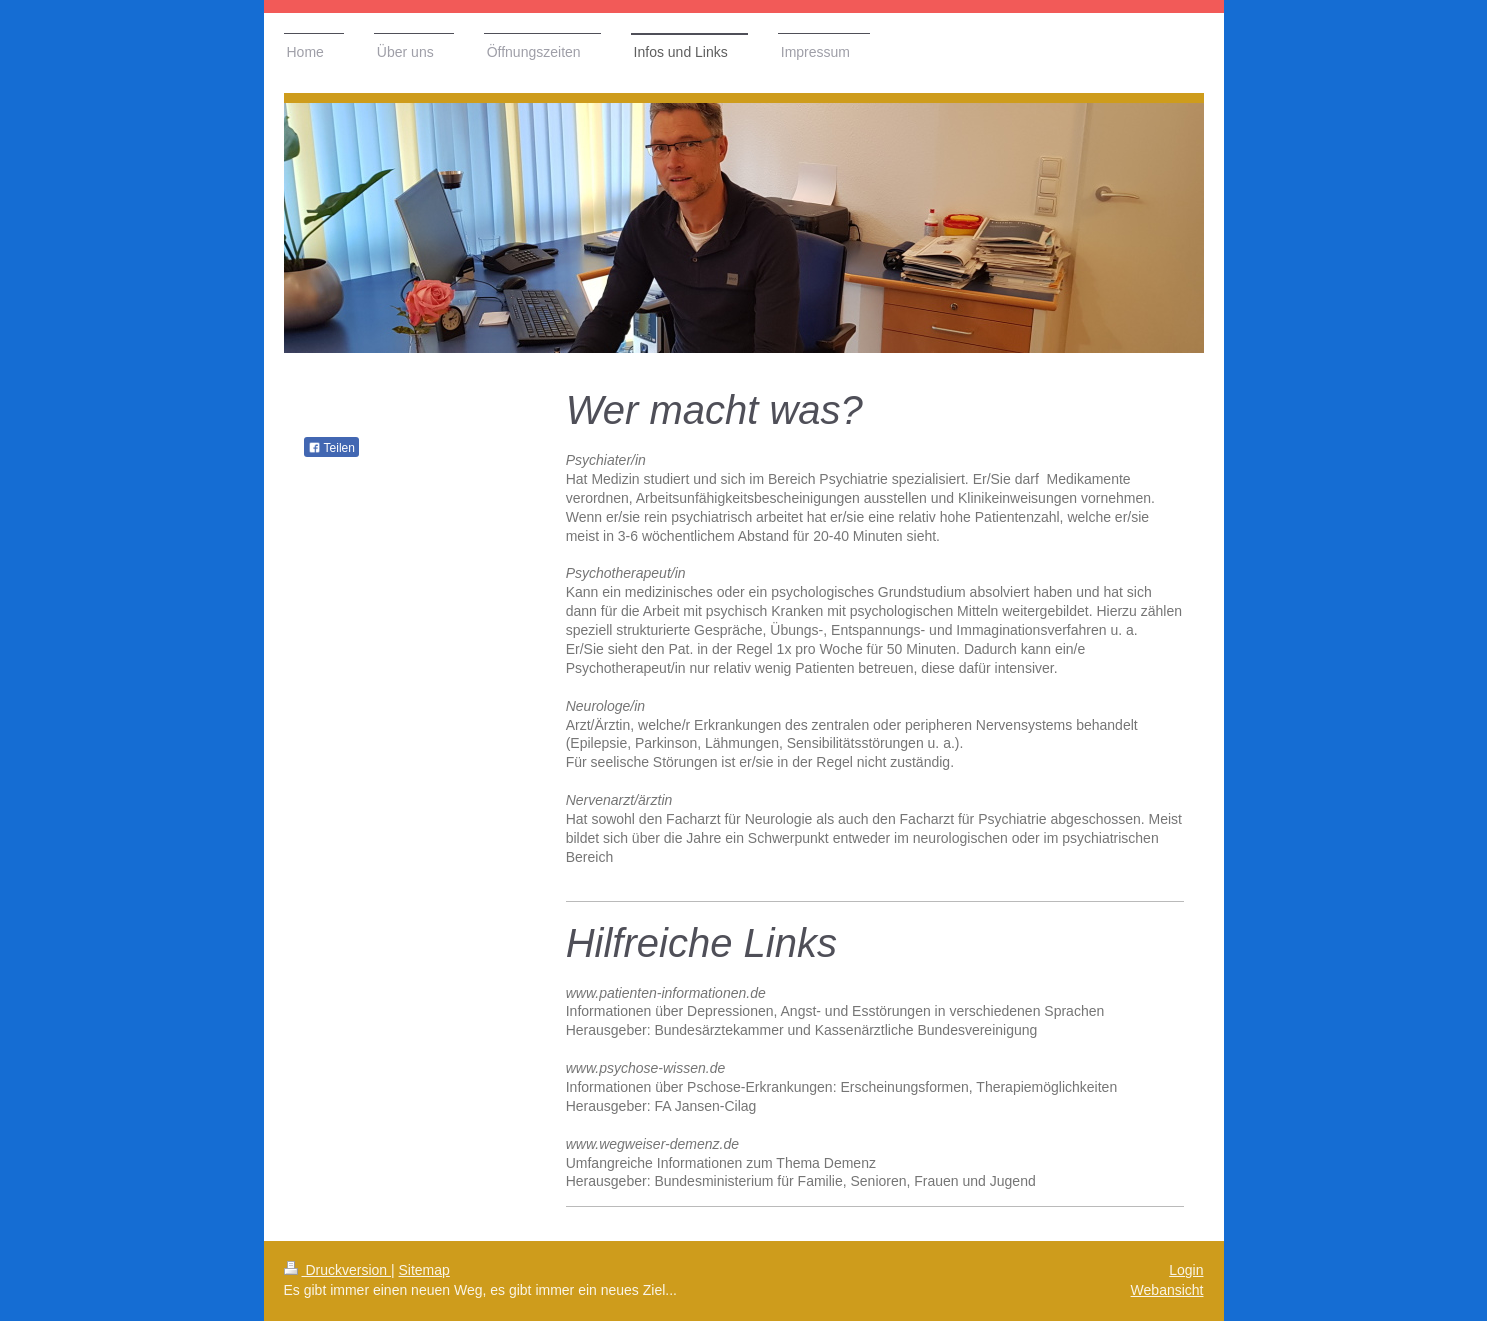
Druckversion (337, 1270)
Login (1186, 1270)
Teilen (331, 448)
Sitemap (424, 1270)
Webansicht (1167, 1290)
